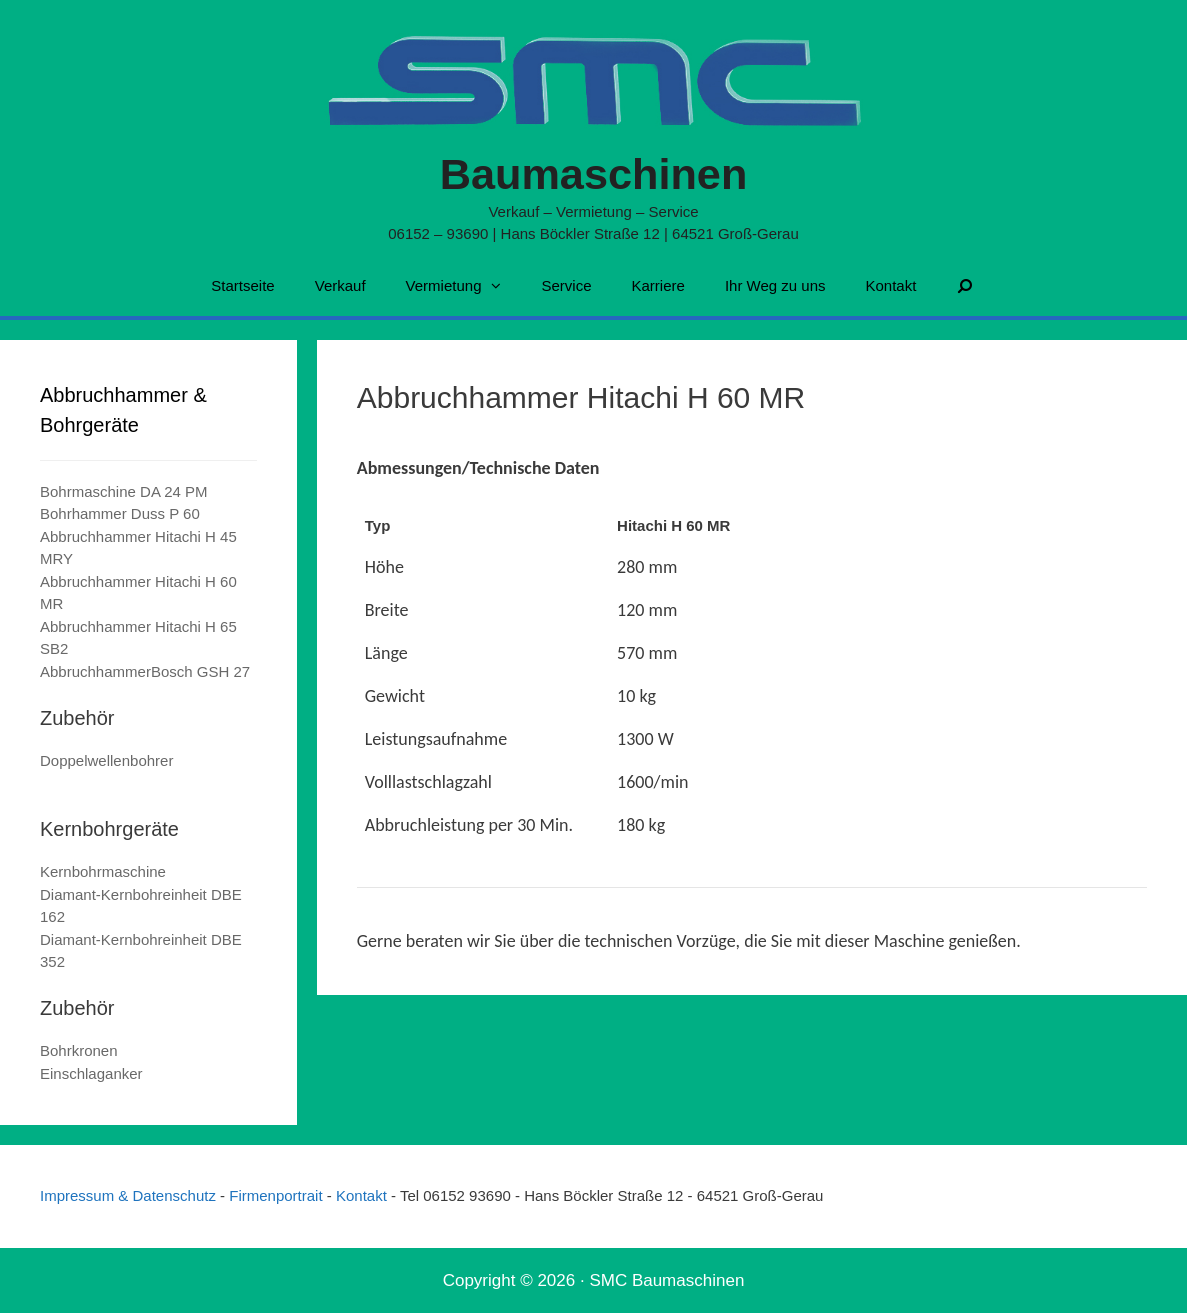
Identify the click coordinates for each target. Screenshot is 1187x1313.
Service (566, 285)
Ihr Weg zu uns (775, 285)
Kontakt (890, 285)
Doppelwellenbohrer (106, 760)
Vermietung (464, 286)
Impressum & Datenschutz (130, 1195)
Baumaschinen (593, 173)
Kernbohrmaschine (103, 871)
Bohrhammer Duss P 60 (120, 513)
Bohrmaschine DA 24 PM (124, 491)
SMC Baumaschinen (666, 1280)
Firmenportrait (278, 1195)
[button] (501, 286)
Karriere (658, 285)
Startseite (242, 285)
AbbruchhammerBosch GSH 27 (145, 671)
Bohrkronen (79, 1050)
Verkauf (340, 285)
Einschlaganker (91, 1073)
